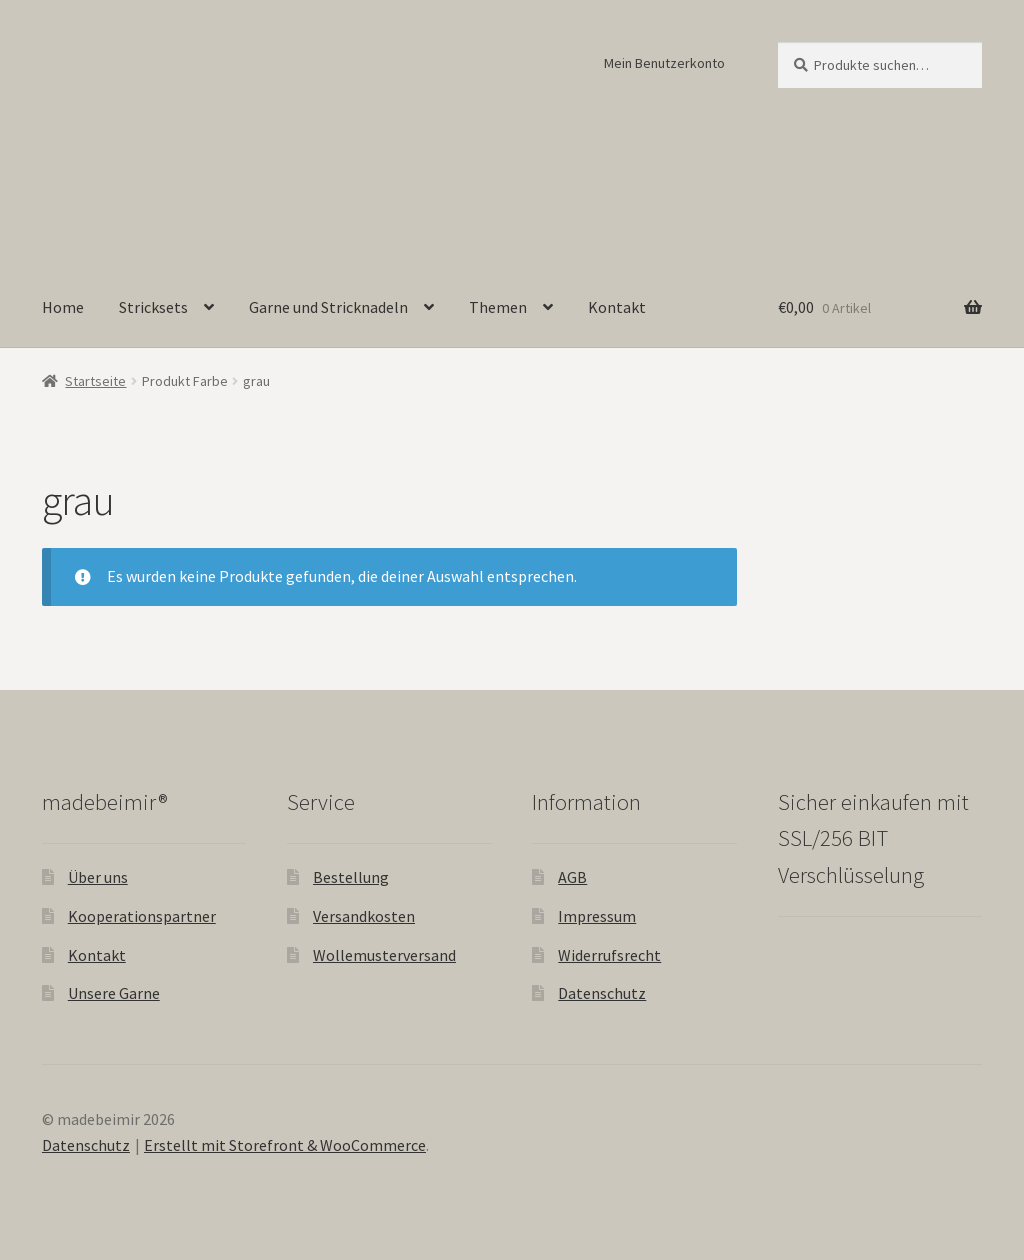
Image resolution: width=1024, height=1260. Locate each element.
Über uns (98, 877)
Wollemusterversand (384, 955)
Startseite (95, 381)
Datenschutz (602, 993)
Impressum (597, 916)
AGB (572, 877)
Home (63, 307)
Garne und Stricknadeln (328, 307)
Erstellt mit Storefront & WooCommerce (285, 1145)
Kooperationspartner (142, 916)
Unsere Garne (114, 993)
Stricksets (153, 307)
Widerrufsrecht (609, 955)
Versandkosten (364, 916)
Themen (498, 307)
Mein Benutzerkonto (664, 63)
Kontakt (617, 307)
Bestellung (351, 877)
